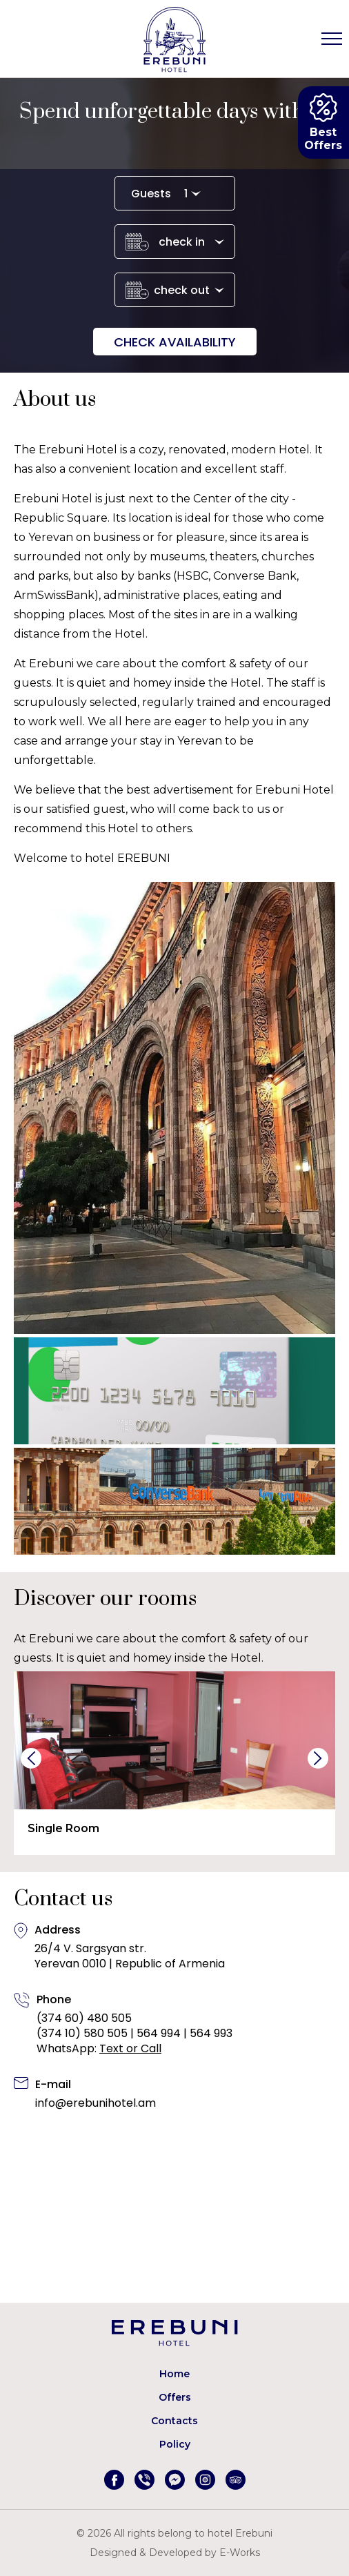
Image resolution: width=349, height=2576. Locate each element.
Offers (175, 2397)
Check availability (175, 342)
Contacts (174, 2421)
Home (174, 2374)
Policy (174, 2444)
